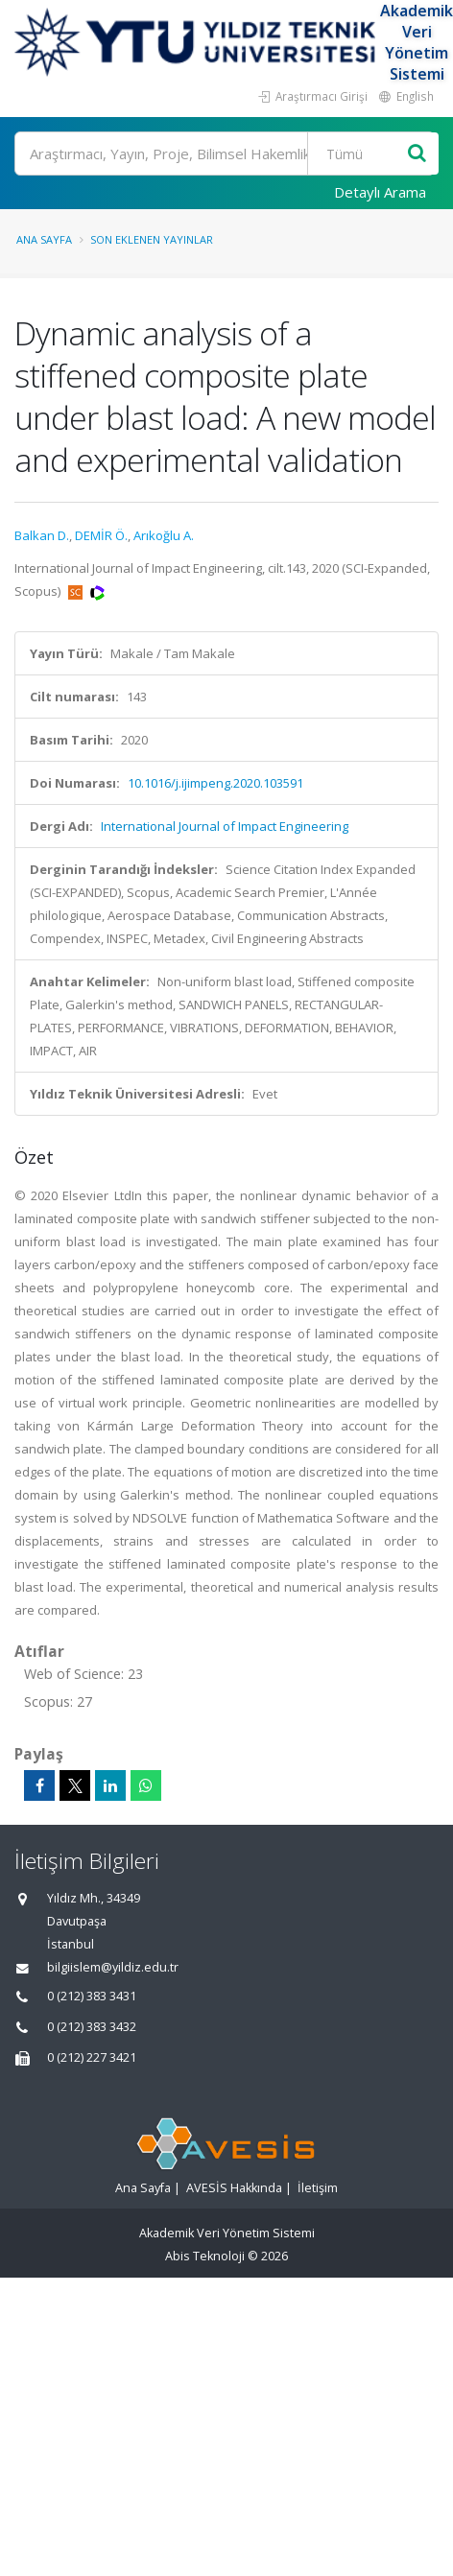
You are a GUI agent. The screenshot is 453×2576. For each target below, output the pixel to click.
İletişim (318, 2188)
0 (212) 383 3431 (91, 1996)
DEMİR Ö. (101, 535)
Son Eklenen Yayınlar (151, 239)
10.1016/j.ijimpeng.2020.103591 (215, 783)
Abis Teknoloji (205, 2256)
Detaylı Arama (380, 191)
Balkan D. (41, 535)
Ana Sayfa (44, 239)
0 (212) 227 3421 (91, 2057)
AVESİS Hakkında (234, 2188)
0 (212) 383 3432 (91, 2027)
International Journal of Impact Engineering (224, 826)
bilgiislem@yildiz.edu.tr (113, 1967)
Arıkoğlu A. (163, 535)
